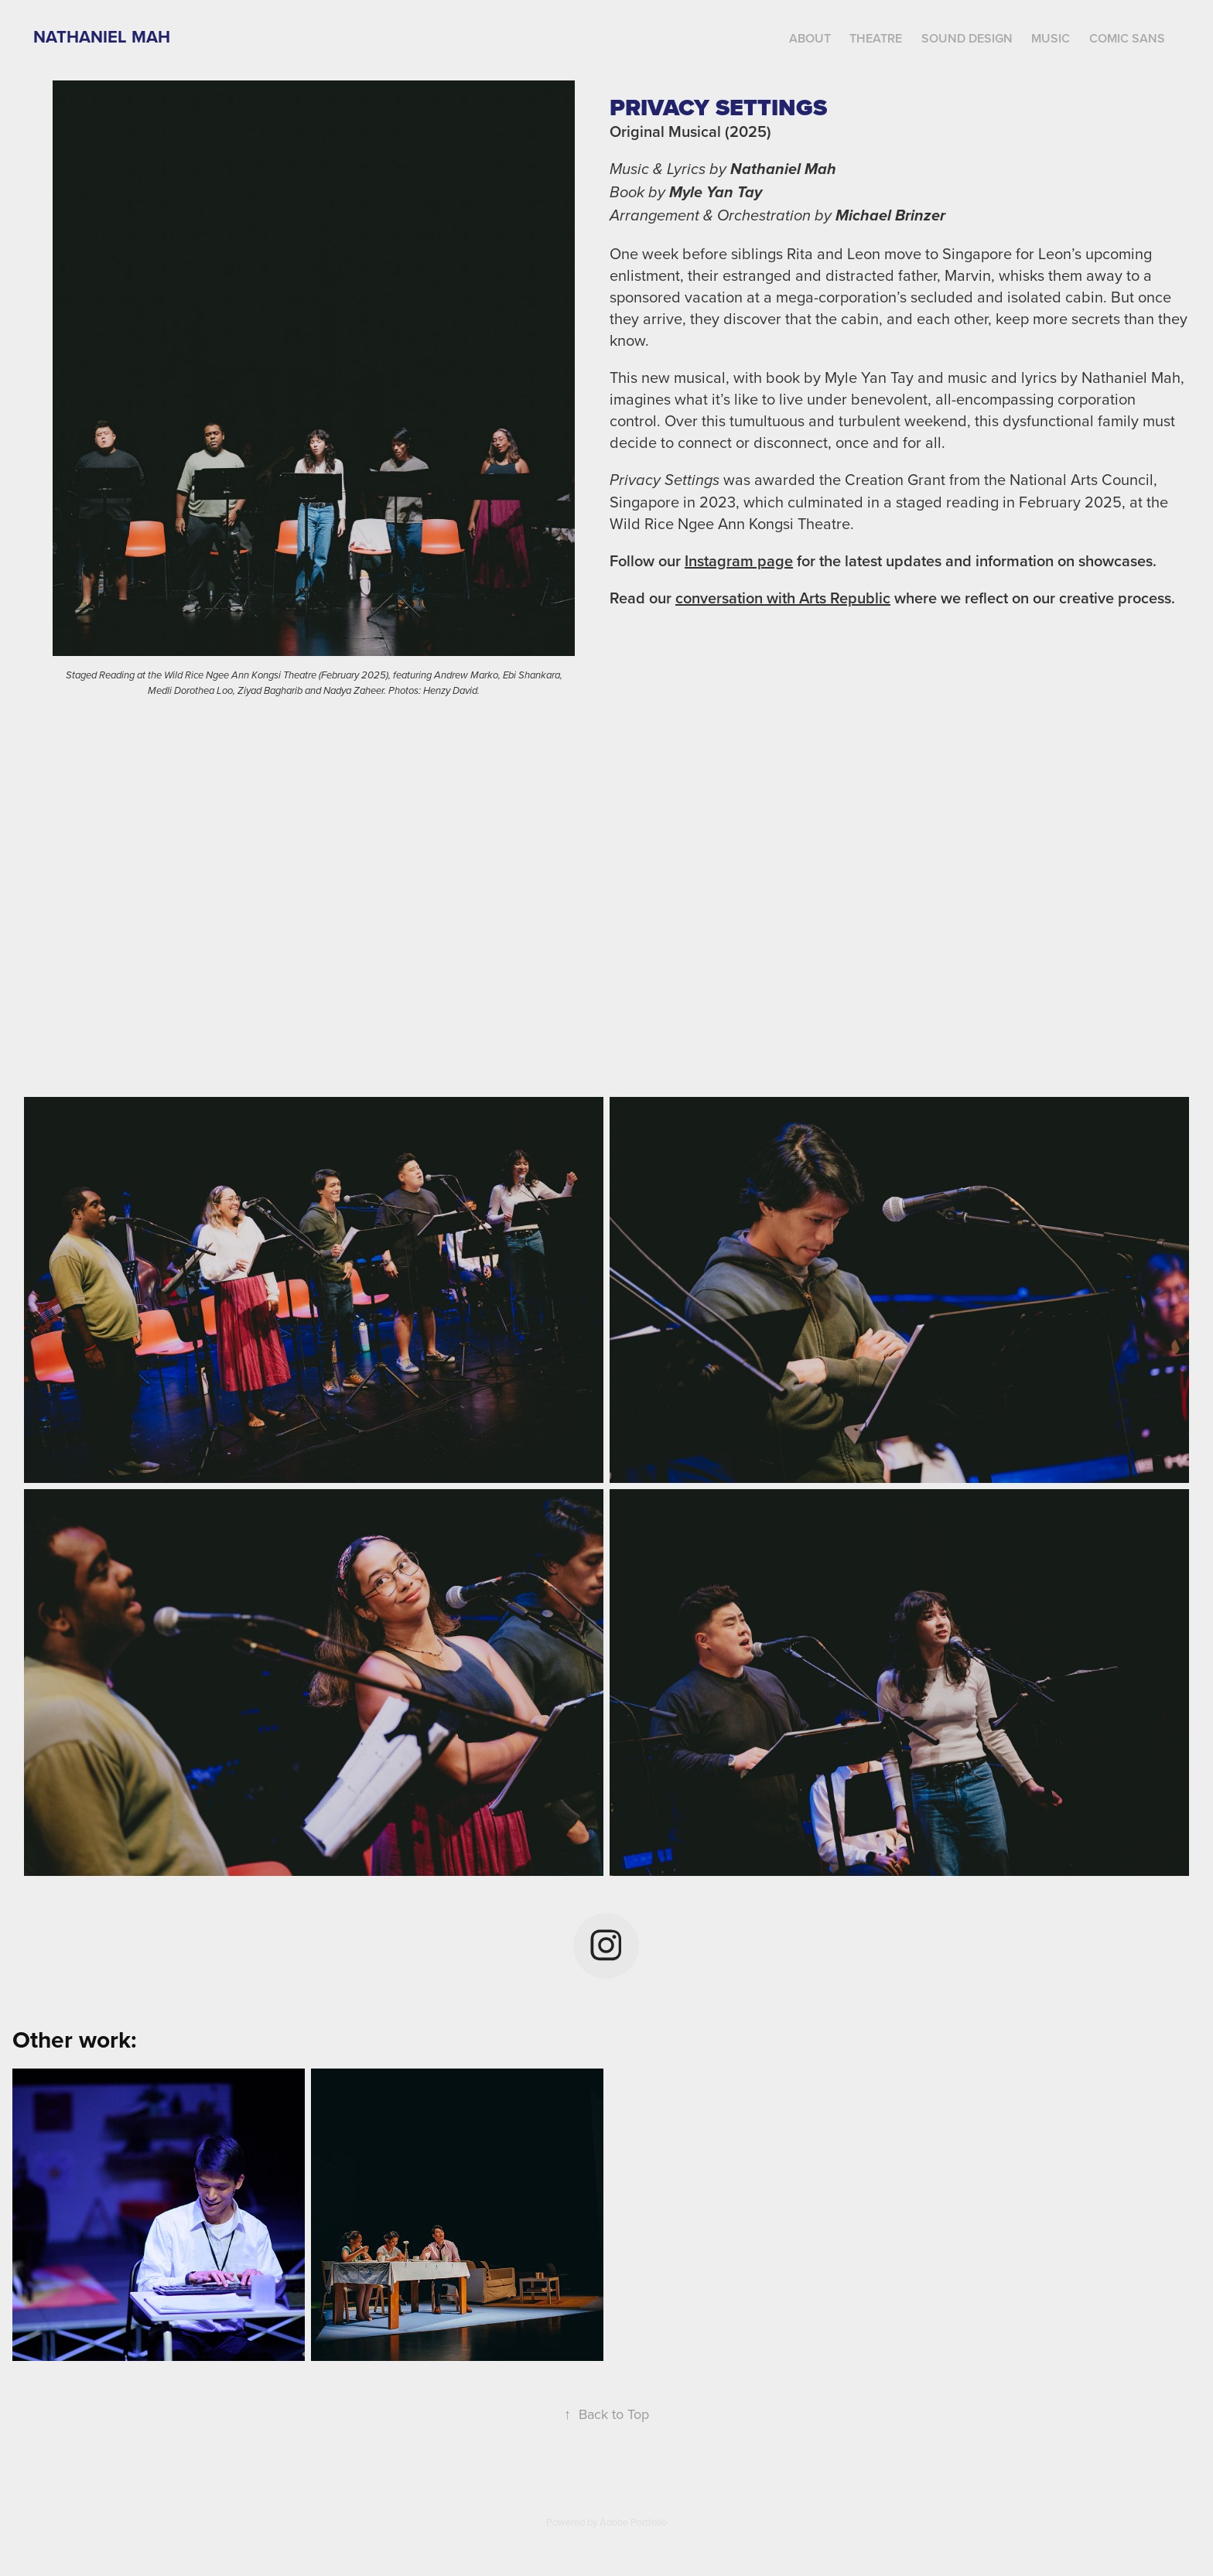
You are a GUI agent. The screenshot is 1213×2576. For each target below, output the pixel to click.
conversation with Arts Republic (782, 597)
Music (1050, 38)
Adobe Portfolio (633, 2522)
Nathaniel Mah (101, 36)
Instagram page (739, 560)
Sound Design (967, 38)
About (810, 38)
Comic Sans (1127, 38)
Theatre (875, 38)
